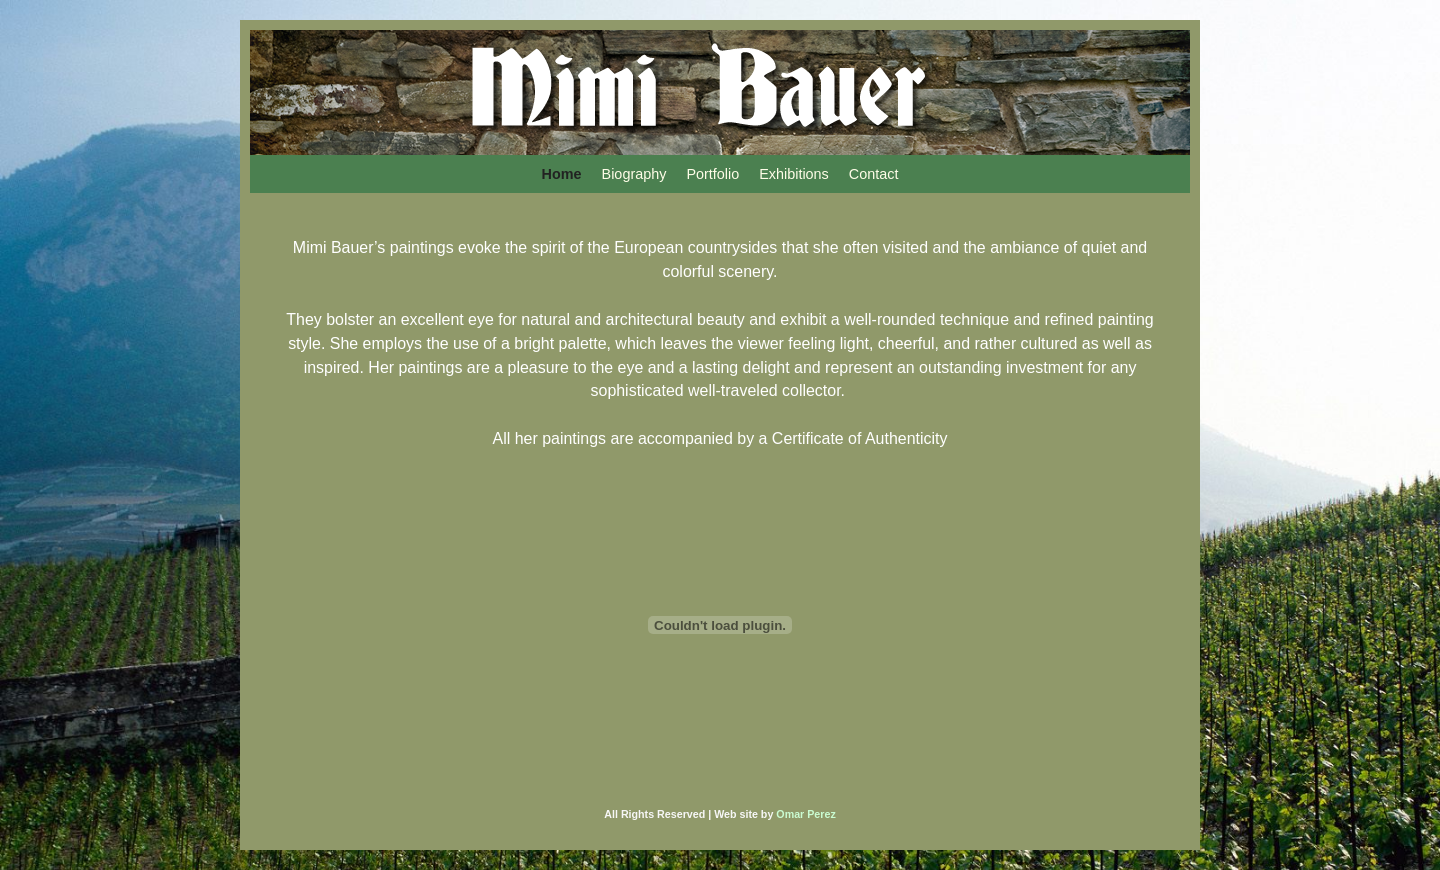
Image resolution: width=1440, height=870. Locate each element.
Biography (634, 174)
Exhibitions (794, 174)
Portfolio (712, 174)
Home (562, 174)
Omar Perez (805, 814)
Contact (874, 174)
